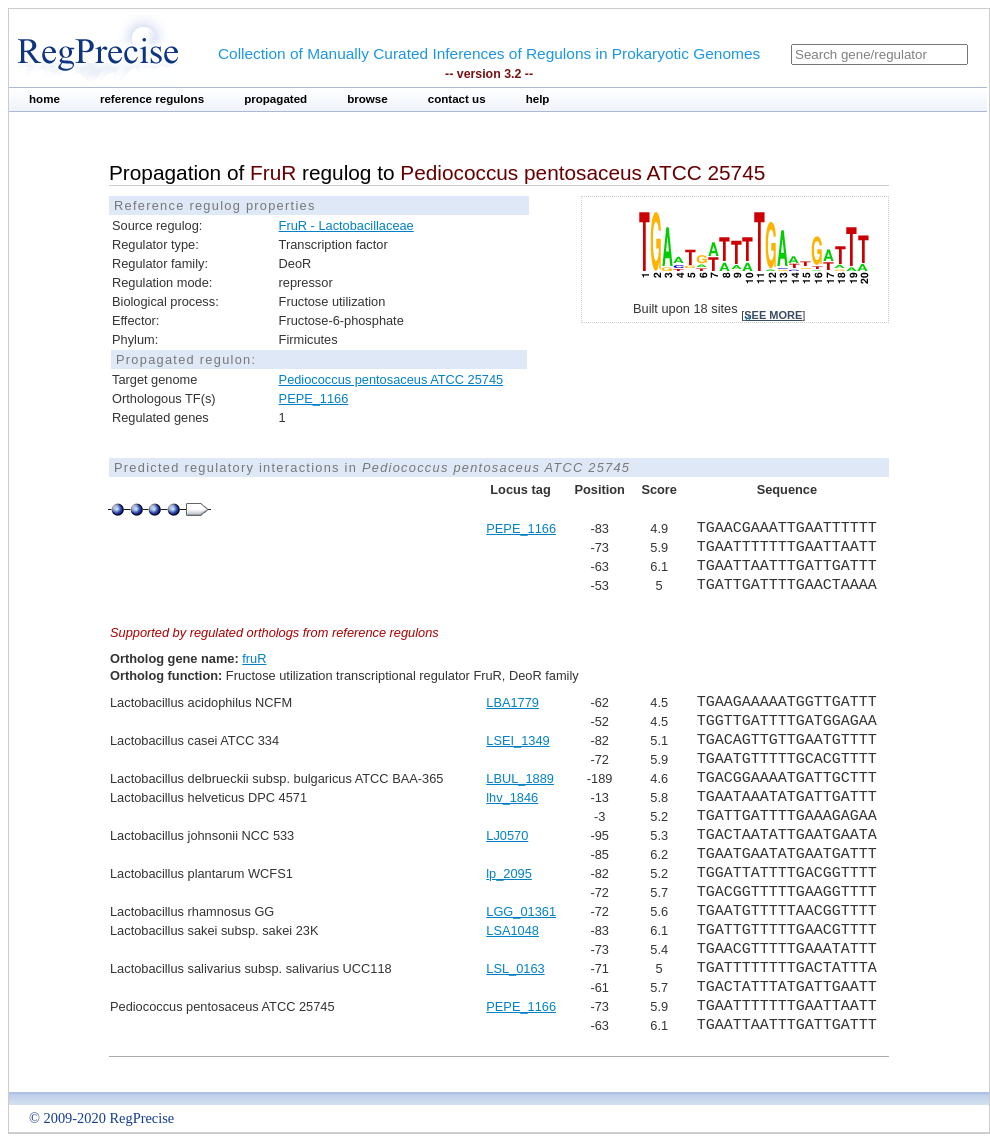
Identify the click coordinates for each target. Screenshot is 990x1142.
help (538, 99)
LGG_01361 (521, 911)
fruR (254, 658)
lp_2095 (509, 873)
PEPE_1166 (314, 398)
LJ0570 (507, 835)
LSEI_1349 (517, 740)
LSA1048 (512, 930)
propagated (275, 99)
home (44, 99)
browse (367, 99)
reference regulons (152, 99)
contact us (457, 99)
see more (773, 315)
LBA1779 (512, 702)
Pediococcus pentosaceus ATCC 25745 (391, 379)
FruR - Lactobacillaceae (346, 225)
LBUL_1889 (520, 778)
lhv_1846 (512, 797)
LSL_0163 (515, 968)
